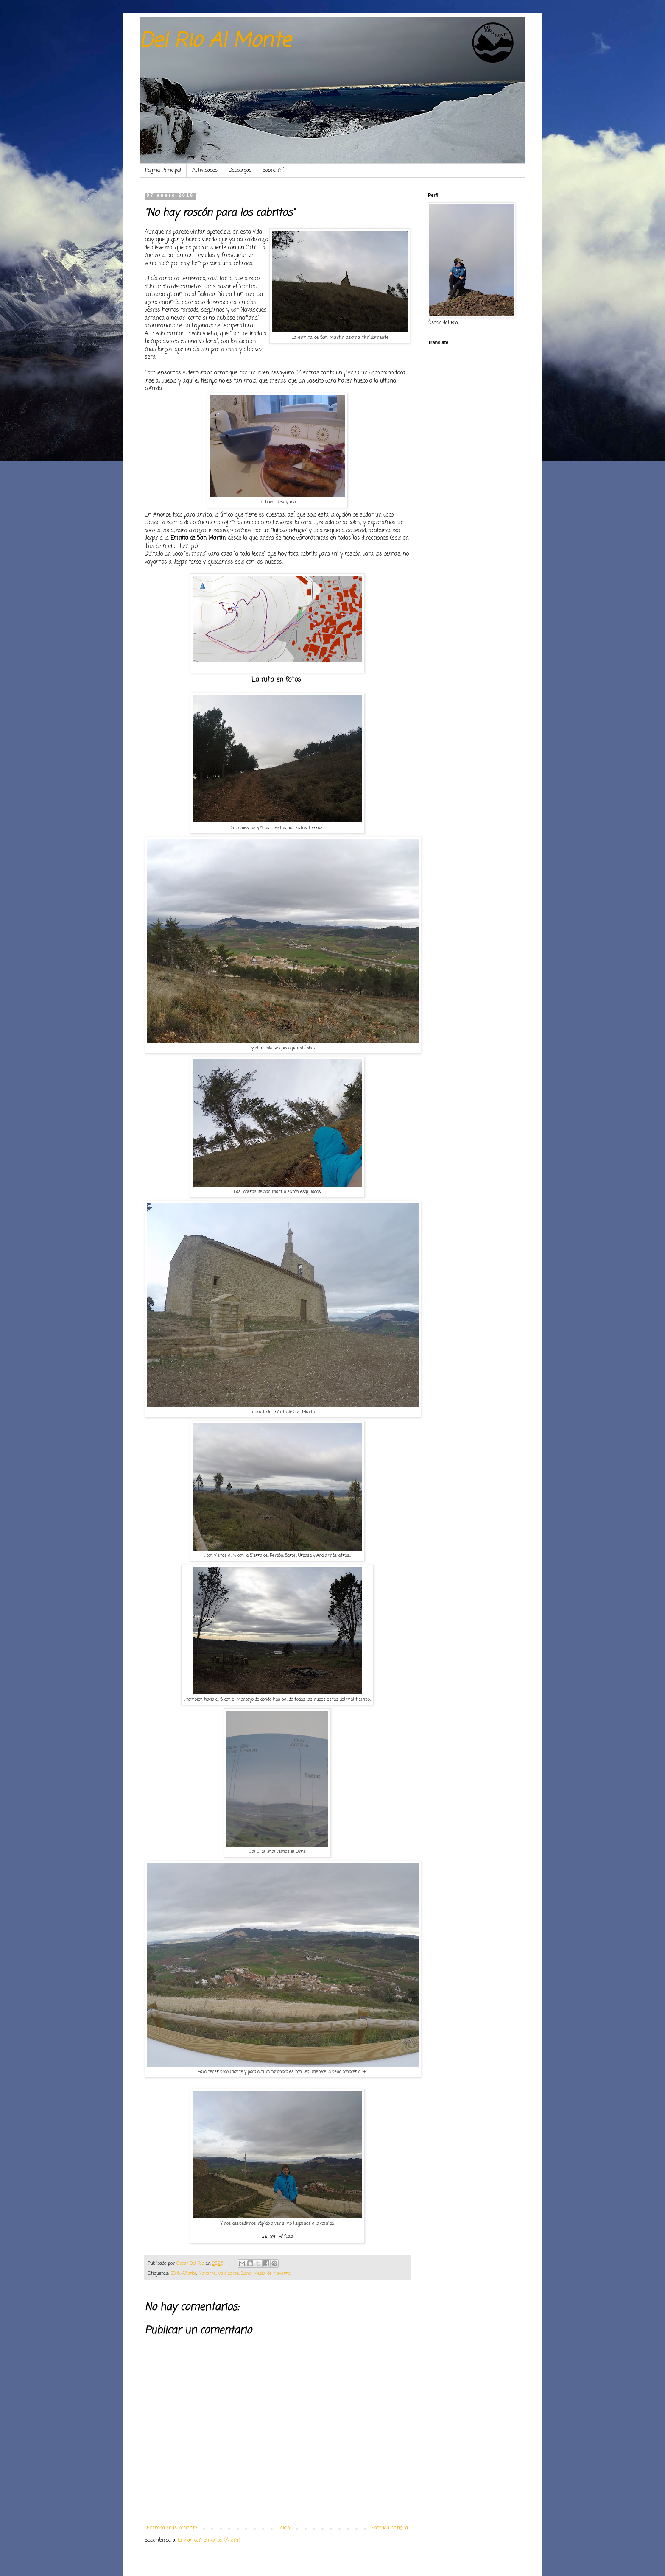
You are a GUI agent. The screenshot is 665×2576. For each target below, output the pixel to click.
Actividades (205, 170)
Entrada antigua (389, 2528)
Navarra (207, 2273)
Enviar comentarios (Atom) (209, 2540)
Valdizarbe (228, 2273)
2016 (175, 2273)
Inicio (284, 2528)
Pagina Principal (163, 170)
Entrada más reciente (172, 2528)
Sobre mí (273, 170)
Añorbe (189, 2273)
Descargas (240, 170)
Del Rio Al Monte (215, 41)
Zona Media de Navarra (266, 2273)
